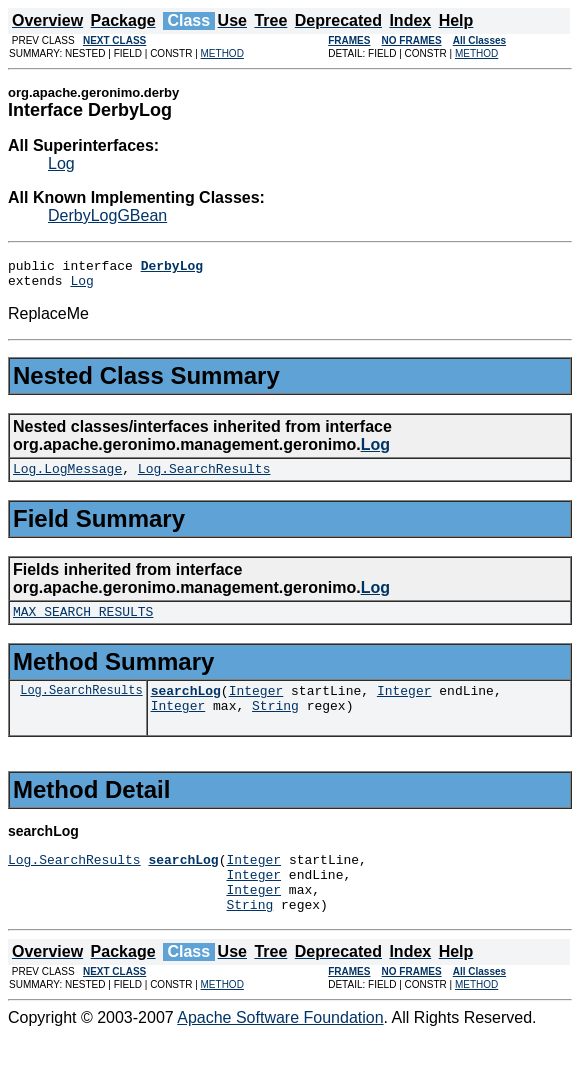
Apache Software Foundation (280, 1047)
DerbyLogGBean (107, 215)
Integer (256, 705)
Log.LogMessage (67, 477)
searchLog (186, 705)
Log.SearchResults (204, 477)
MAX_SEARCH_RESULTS (83, 623)
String (275, 723)
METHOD (222, 53)
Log (61, 163)
